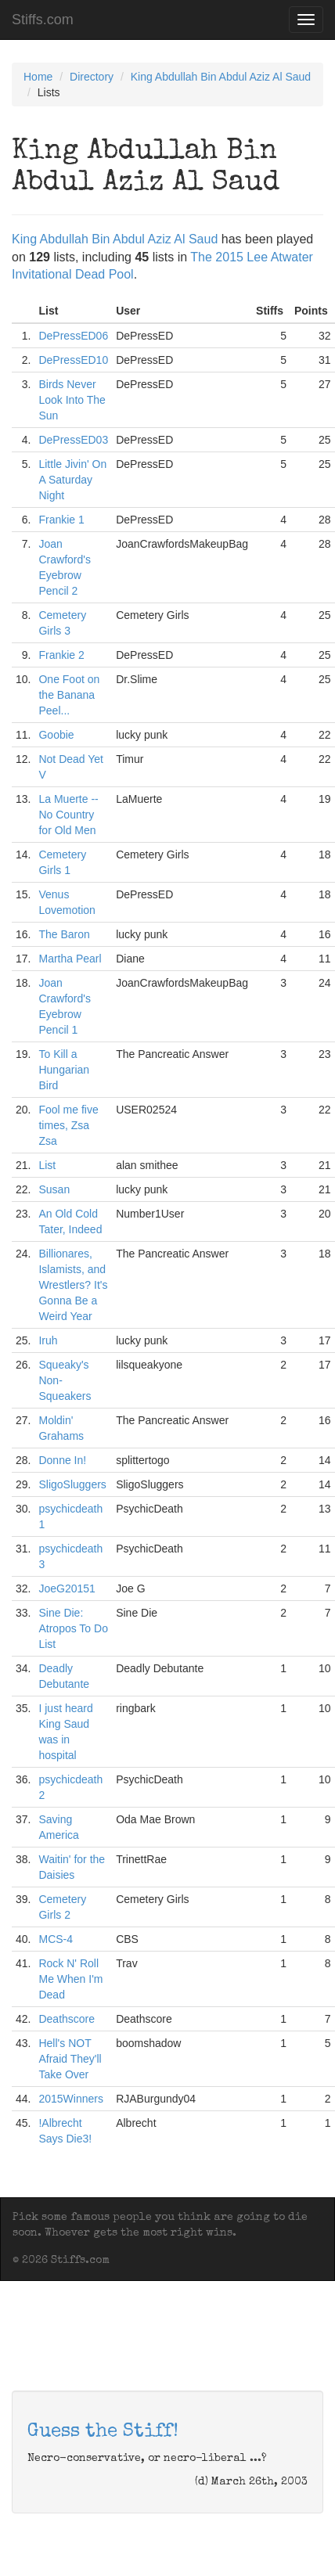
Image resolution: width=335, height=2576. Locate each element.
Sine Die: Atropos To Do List (72, 1628)
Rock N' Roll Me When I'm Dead (70, 1979)
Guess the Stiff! (102, 2432)
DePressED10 (73, 360)
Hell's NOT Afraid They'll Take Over (69, 2059)
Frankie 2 (61, 655)
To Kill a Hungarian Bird (63, 1070)
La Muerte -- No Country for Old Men (68, 814)
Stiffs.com (43, 19)
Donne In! (62, 1460)
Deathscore (66, 2019)
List (47, 1165)
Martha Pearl (69, 958)
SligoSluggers (72, 1484)
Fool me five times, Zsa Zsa (68, 1125)
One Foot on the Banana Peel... (68, 695)
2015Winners (70, 2098)
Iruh (47, 1340)
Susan (54, 1189)
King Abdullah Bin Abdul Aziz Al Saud (221, 76)
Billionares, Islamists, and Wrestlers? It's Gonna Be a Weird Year (72, 1284)
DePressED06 (73, 335)
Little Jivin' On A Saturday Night (72, 480)
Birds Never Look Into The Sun (71, 400)
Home (37, 76)
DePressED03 (73, 440)
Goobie (56, 735)
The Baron (63, 934)
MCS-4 (55, 1939)
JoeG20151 (66, 1588)
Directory (91, 76)
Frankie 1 (61, 519)
